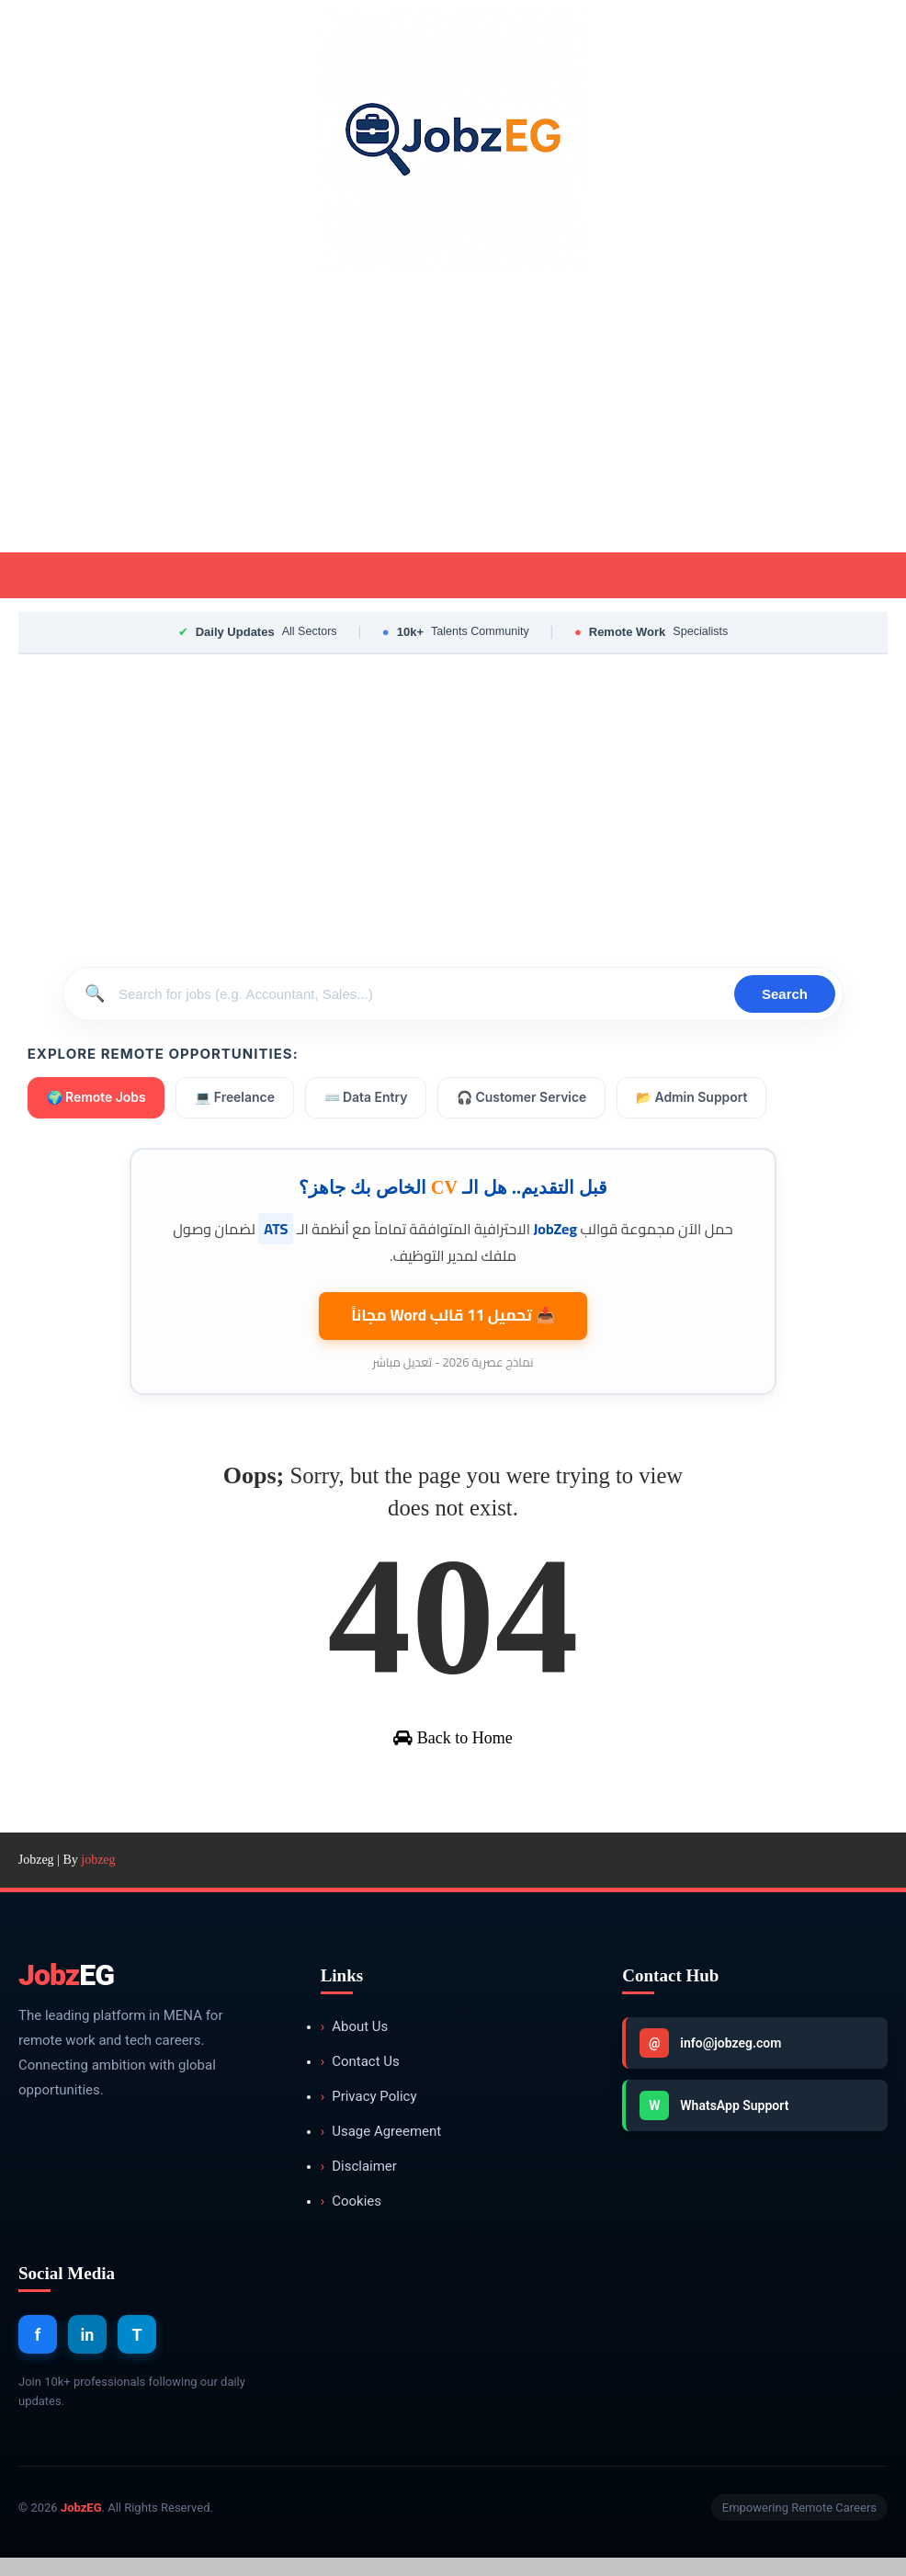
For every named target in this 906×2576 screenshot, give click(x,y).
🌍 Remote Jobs (97, 1098)
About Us (355, 2045)
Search (785, 994)
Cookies (351, 2220)
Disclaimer (359, 2185)
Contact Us (360, 2080)
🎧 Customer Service (524, 1098)
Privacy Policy (369, 2115)
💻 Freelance (236, 1098)
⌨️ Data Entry (367, 1098)
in (88, 2352)
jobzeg (98, 1878)
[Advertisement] (453, 414)
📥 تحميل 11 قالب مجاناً (453, 1313)
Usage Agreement (381, 2150)
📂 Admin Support (695, 1098)
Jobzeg (36, 1878)
